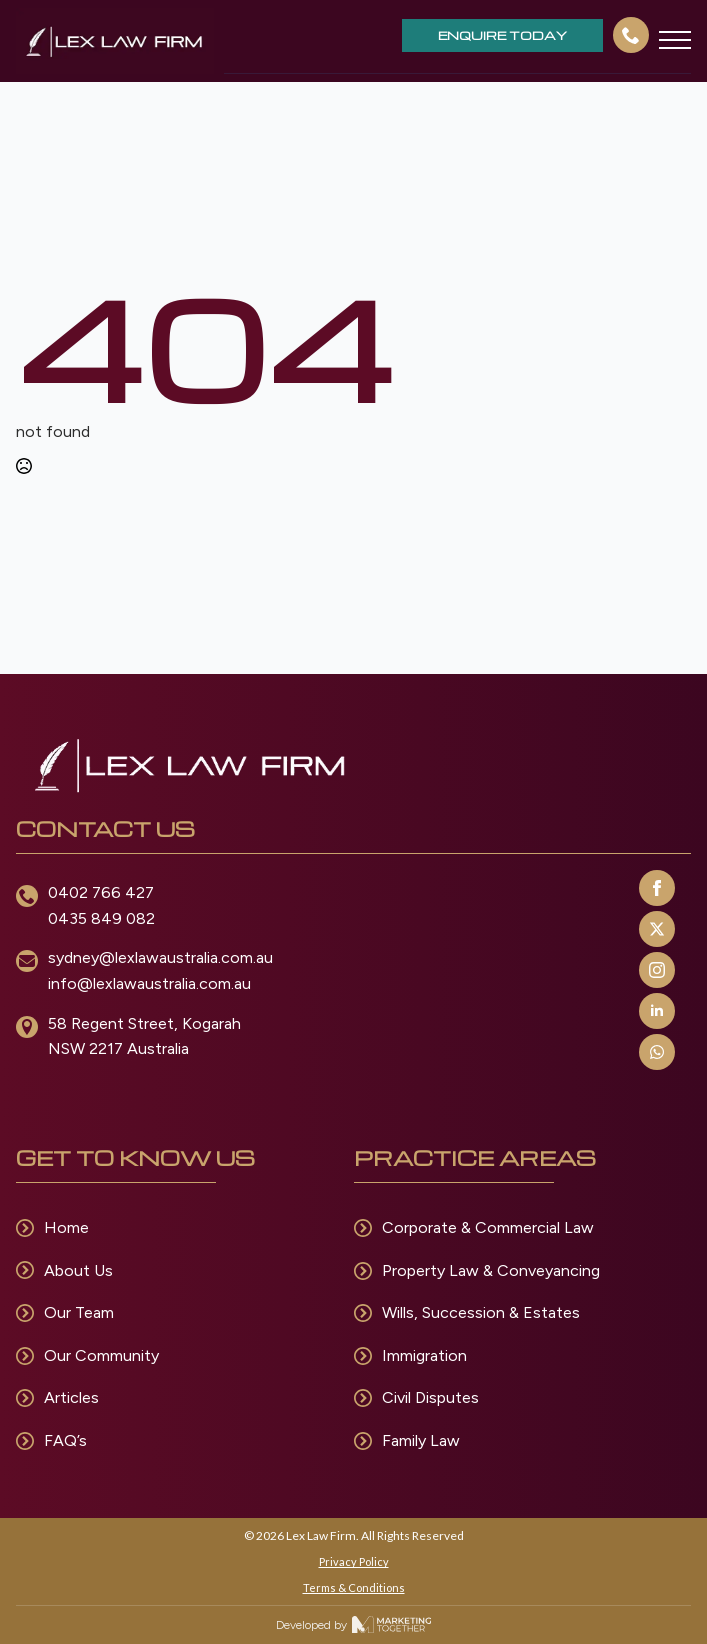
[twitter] (657, 929)
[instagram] (657, 970)
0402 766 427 (101, 892)
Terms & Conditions (354, 1587)
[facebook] (657, 888)
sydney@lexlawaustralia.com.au (160, 957)
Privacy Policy (354, 1561)
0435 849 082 (101, 918)
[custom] (657, 1052)
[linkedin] (657, 1011)
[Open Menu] (675, 40)
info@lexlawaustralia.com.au (149, 983)
